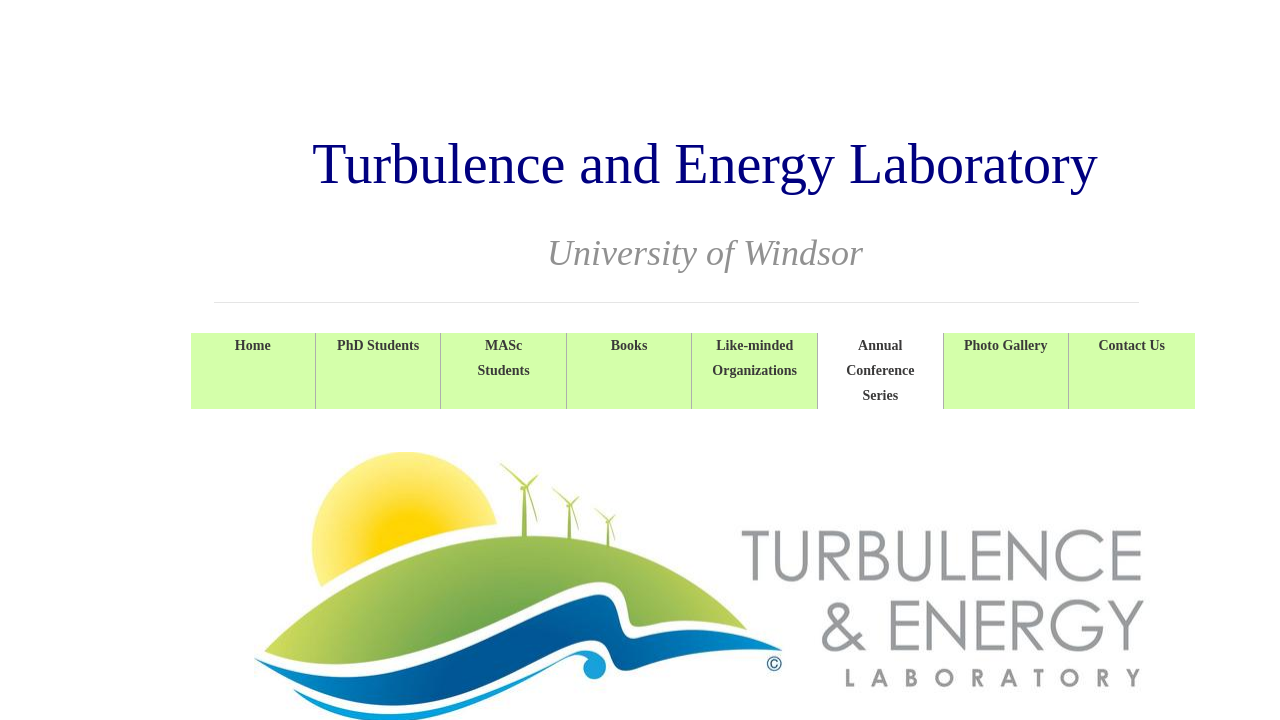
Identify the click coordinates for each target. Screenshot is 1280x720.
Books (629, 345)
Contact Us (1131, 345)
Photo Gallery (1006, 345)
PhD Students (378, 345)
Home (253, 345)
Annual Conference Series (880, 370)
